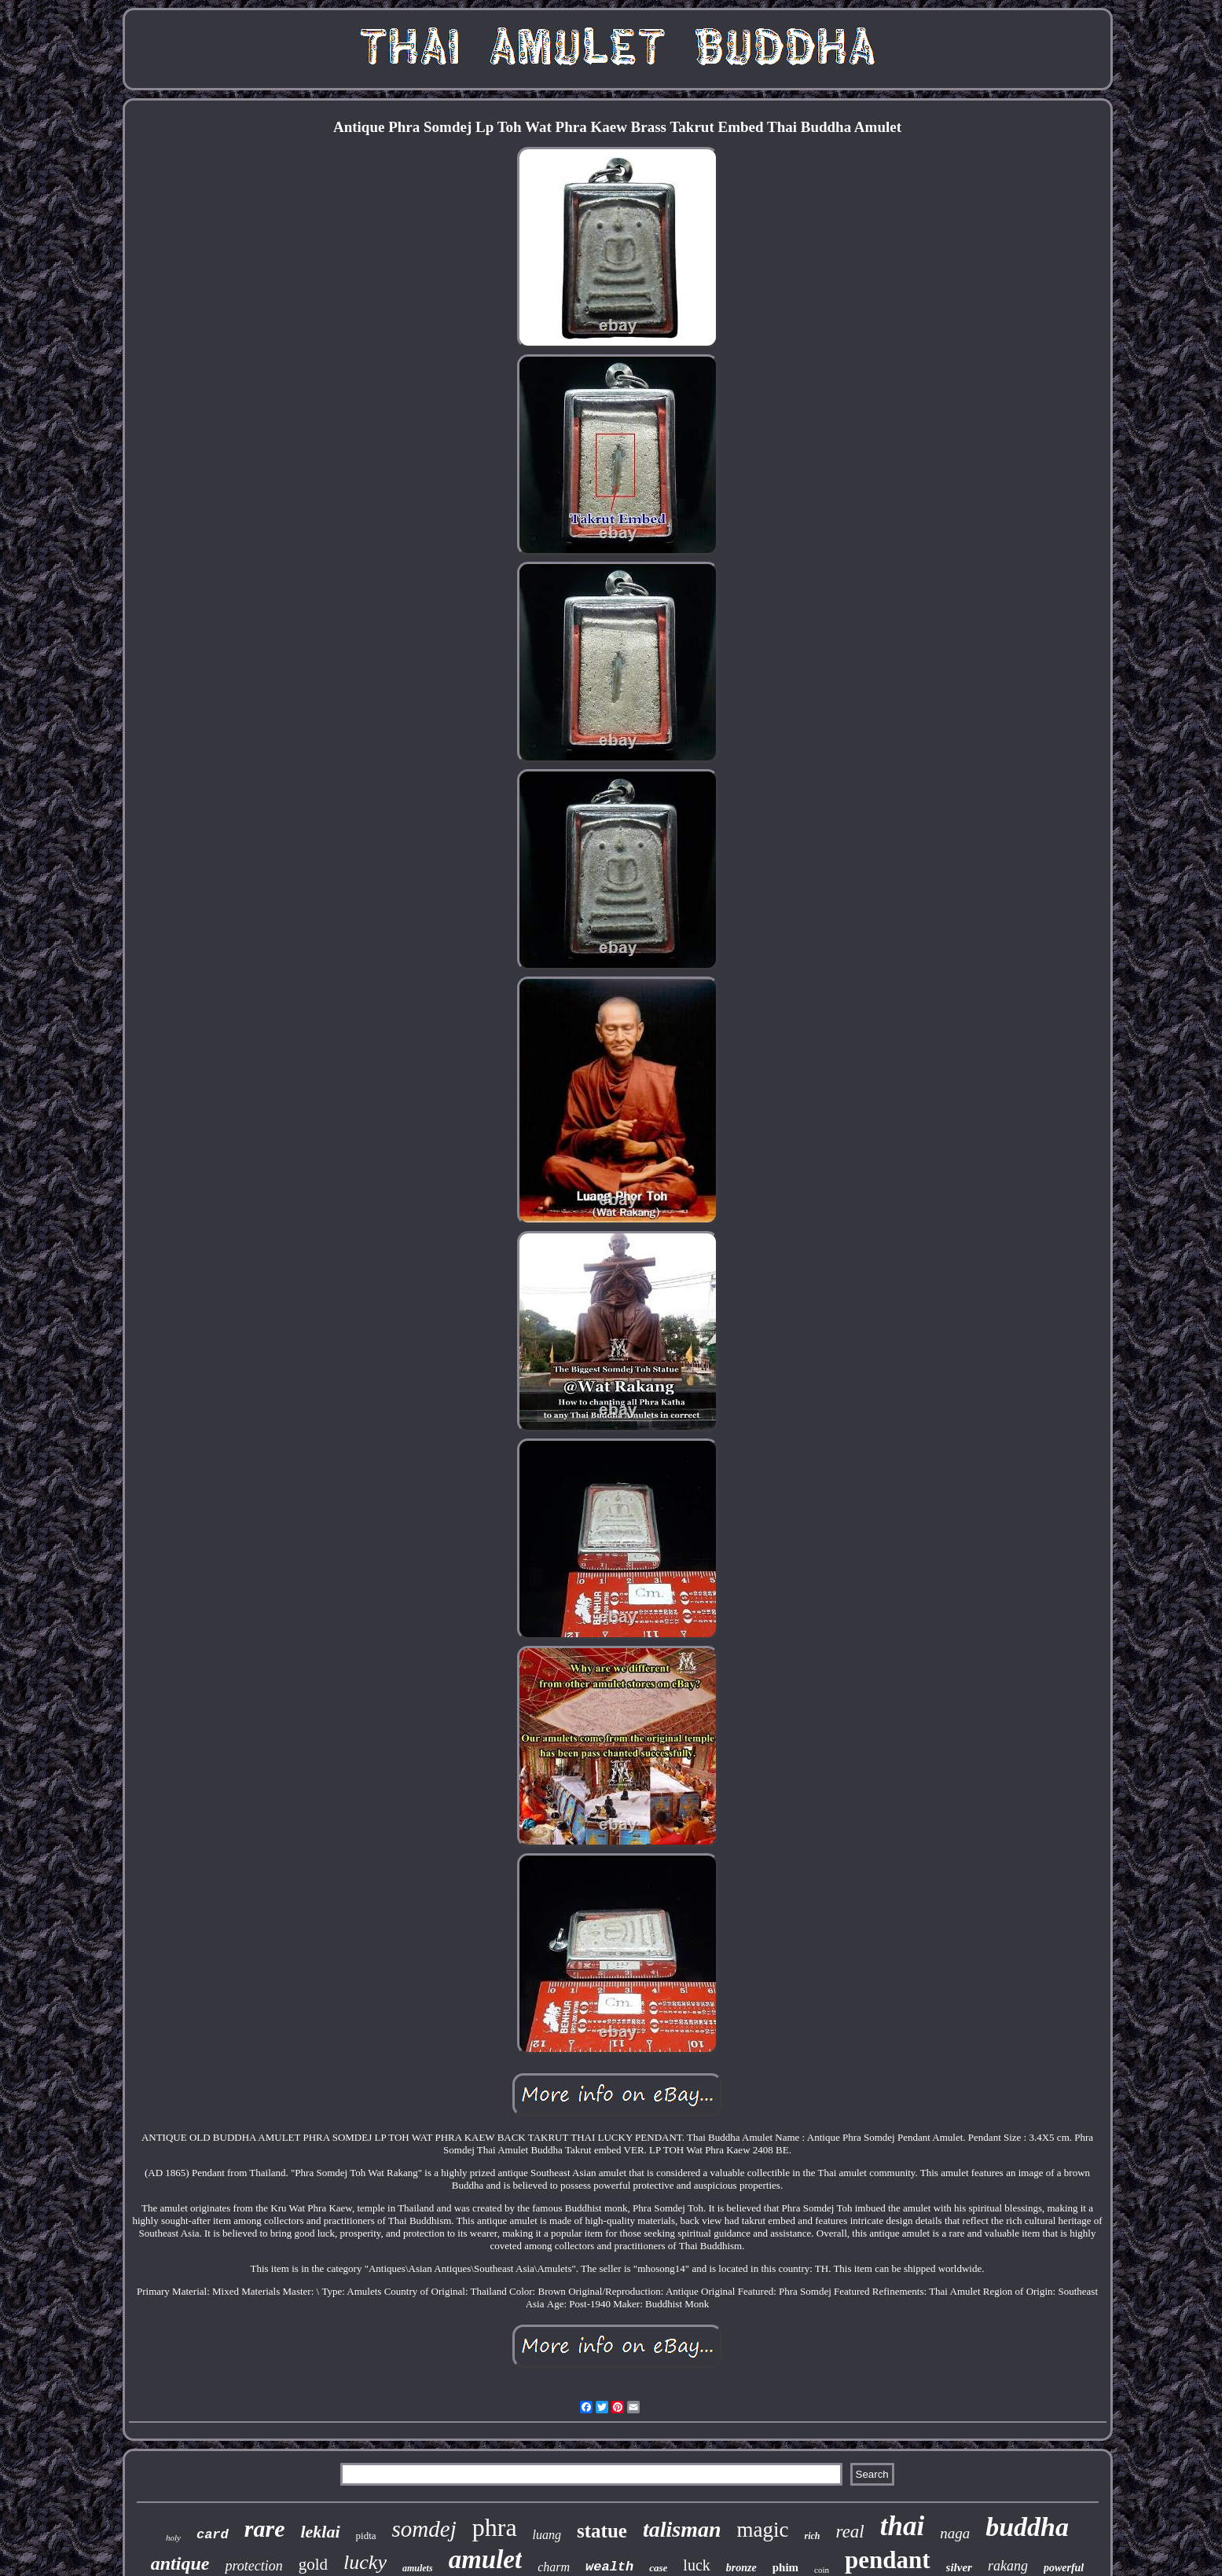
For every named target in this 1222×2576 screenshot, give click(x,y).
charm (554, 2567)
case (658, 2568)
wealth (609, 2567)
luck (696, 2565)
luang (547, 2534)
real (850, 2531)
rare (264, 2528)
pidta (366, 2535)
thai (902, 2526)
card (212, 2534)
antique (180, 2563)
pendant (887, 2560)
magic (763, 2529)
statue (602, 2530)
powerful (1064, 2568)
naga (955, 2533)
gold (313, 2564)
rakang (1008, 2566)
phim (785, 2567)
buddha (1027, 2526)
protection (253, 2566)
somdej (424, 2528)
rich (812, 2535)
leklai (319, 2531)
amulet (486, 2559)
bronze (741, 2568)
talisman (682, 2529)
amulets (417, 2568)
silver (959, 2567)
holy (173, 2537)
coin (821, 2569)
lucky (365, 2562)
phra (494, 2527)
